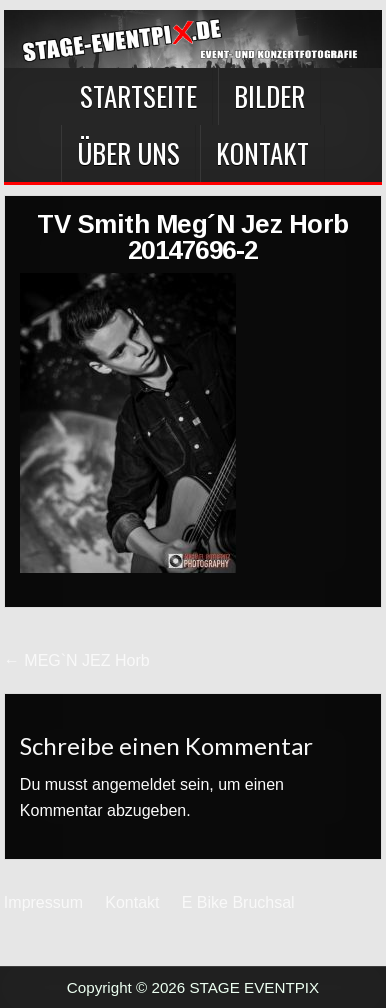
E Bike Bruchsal (238, 902)
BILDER (269, 96)
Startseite (138, 96)
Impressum (43, 902)
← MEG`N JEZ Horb (77, 660)
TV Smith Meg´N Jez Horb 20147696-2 (193, 237)
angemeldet (134, 784)
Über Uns (128, 153)
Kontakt (262, 153)
